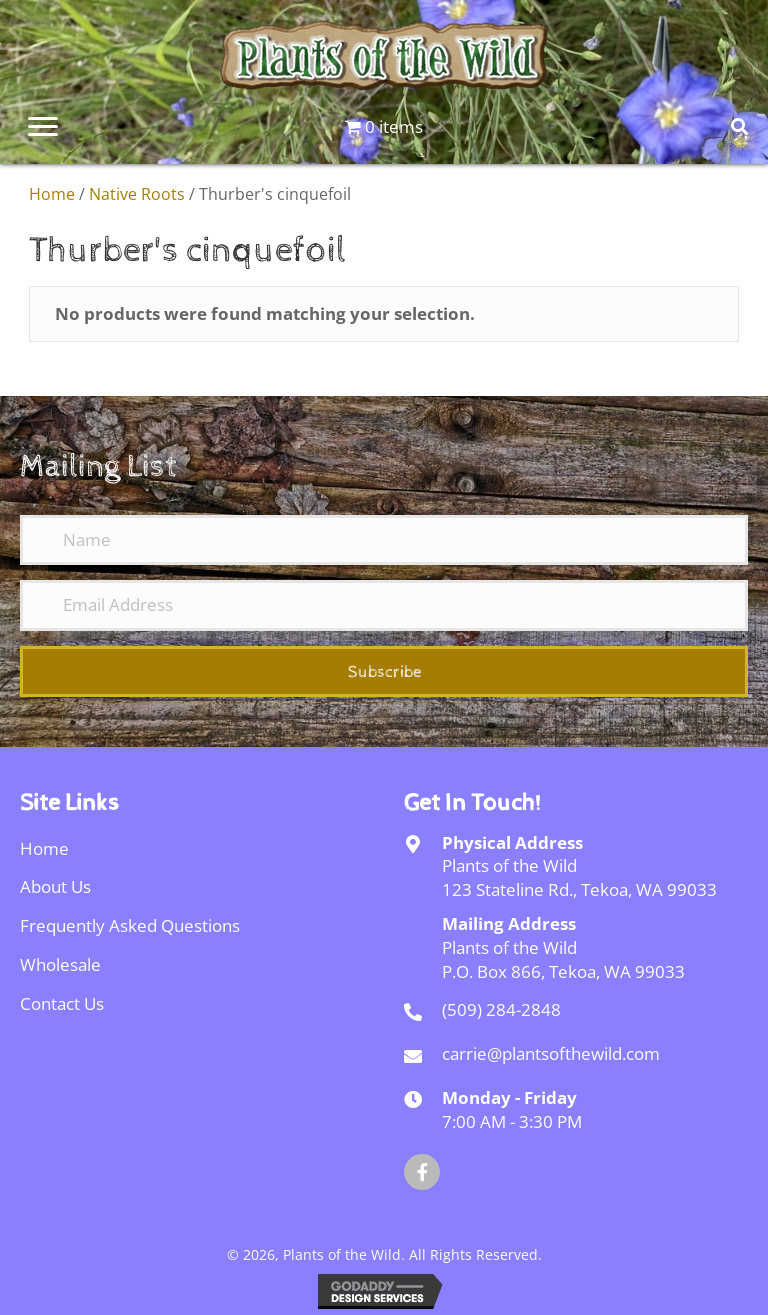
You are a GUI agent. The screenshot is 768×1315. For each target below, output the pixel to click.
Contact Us (62, 1003)
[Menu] (43, 127)
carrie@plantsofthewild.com (551, 1053)
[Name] (384, 540)
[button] (384, 671)
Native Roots (137, 194)
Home (52, 194)
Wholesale (60, 964)
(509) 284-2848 (501, 1009)
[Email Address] (384, 605)
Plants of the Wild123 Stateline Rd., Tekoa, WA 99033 (579, 877)
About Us (55, 886)
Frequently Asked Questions (130, 925)
